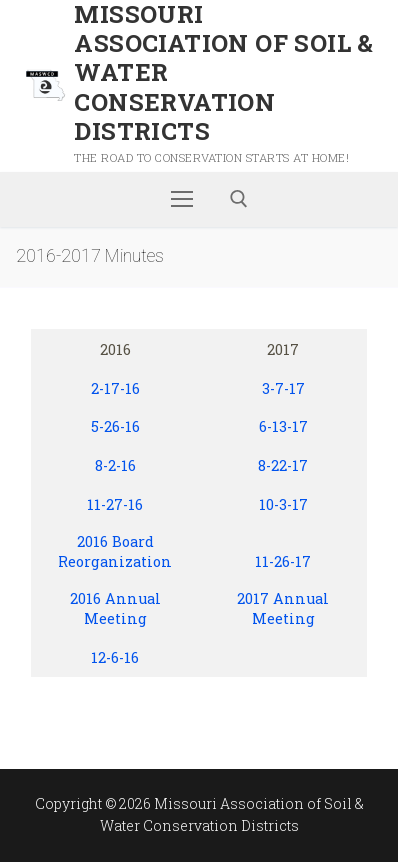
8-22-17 (283, 465)
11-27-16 (115, 504)
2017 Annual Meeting (283, 609)
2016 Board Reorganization (115, 552)
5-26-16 (115, 426)
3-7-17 (283, 388)
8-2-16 (115, 465)
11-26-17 (283, 561)
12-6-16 (115, 657)
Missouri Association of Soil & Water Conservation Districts (223, 73)
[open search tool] (239, 199)
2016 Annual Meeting (115, 609)
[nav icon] (182, 199)
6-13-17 (283, 426)
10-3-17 (283, 504)
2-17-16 (115, 388)
